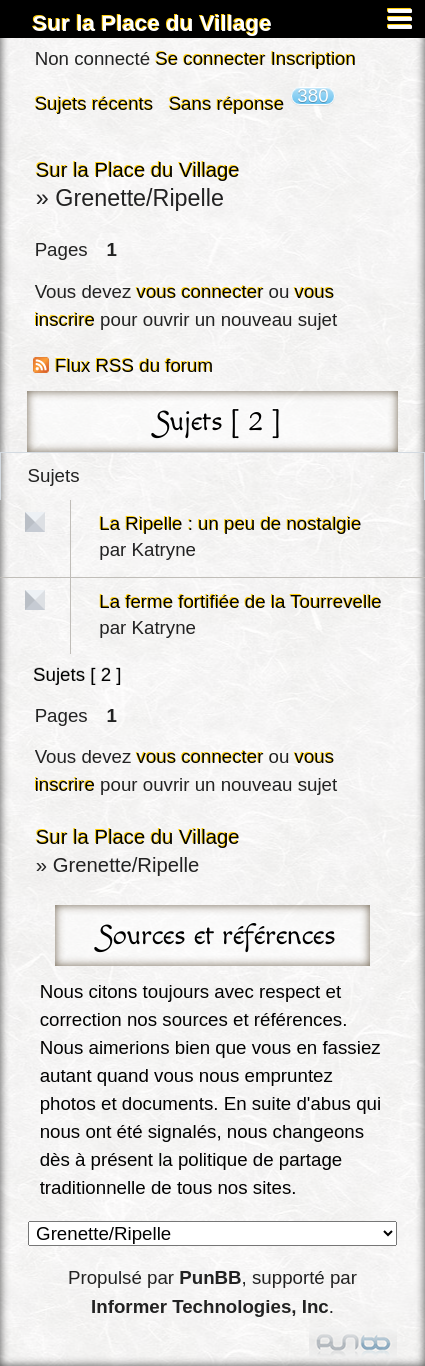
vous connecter (200, 291)
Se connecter (210, 58)
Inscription (313, 58)
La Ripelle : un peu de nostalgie (230, 523)
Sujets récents (94, 103)
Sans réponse (226, 103)
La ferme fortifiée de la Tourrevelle (240, 601)
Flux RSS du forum (134, 365)
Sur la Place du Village (152, 23)
